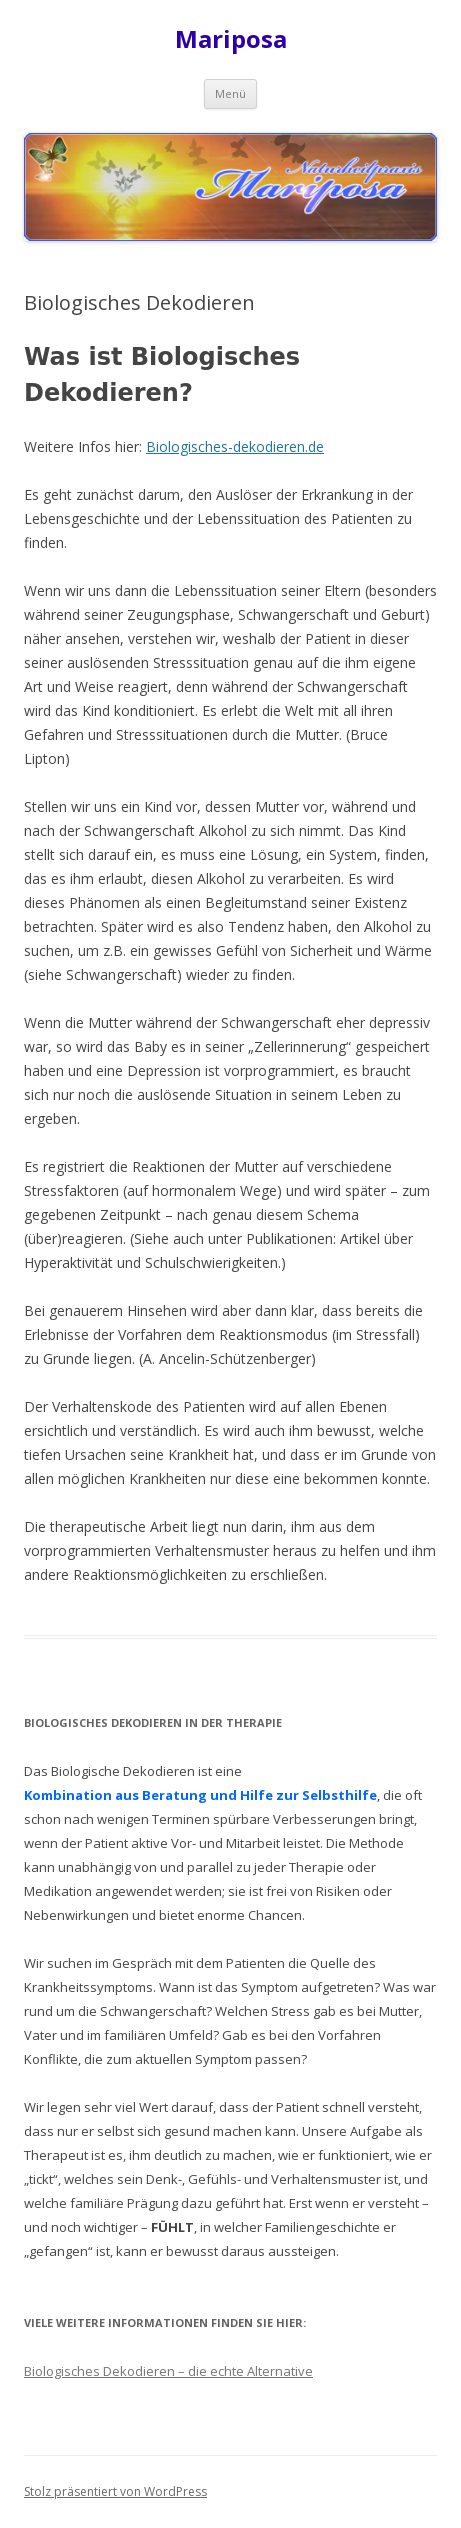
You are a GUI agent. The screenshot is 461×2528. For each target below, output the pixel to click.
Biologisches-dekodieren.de (235, 446)
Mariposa (231, 39)
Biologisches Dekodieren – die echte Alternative (168, 2371)
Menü (230, 93)
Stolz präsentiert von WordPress (115, 2491)
